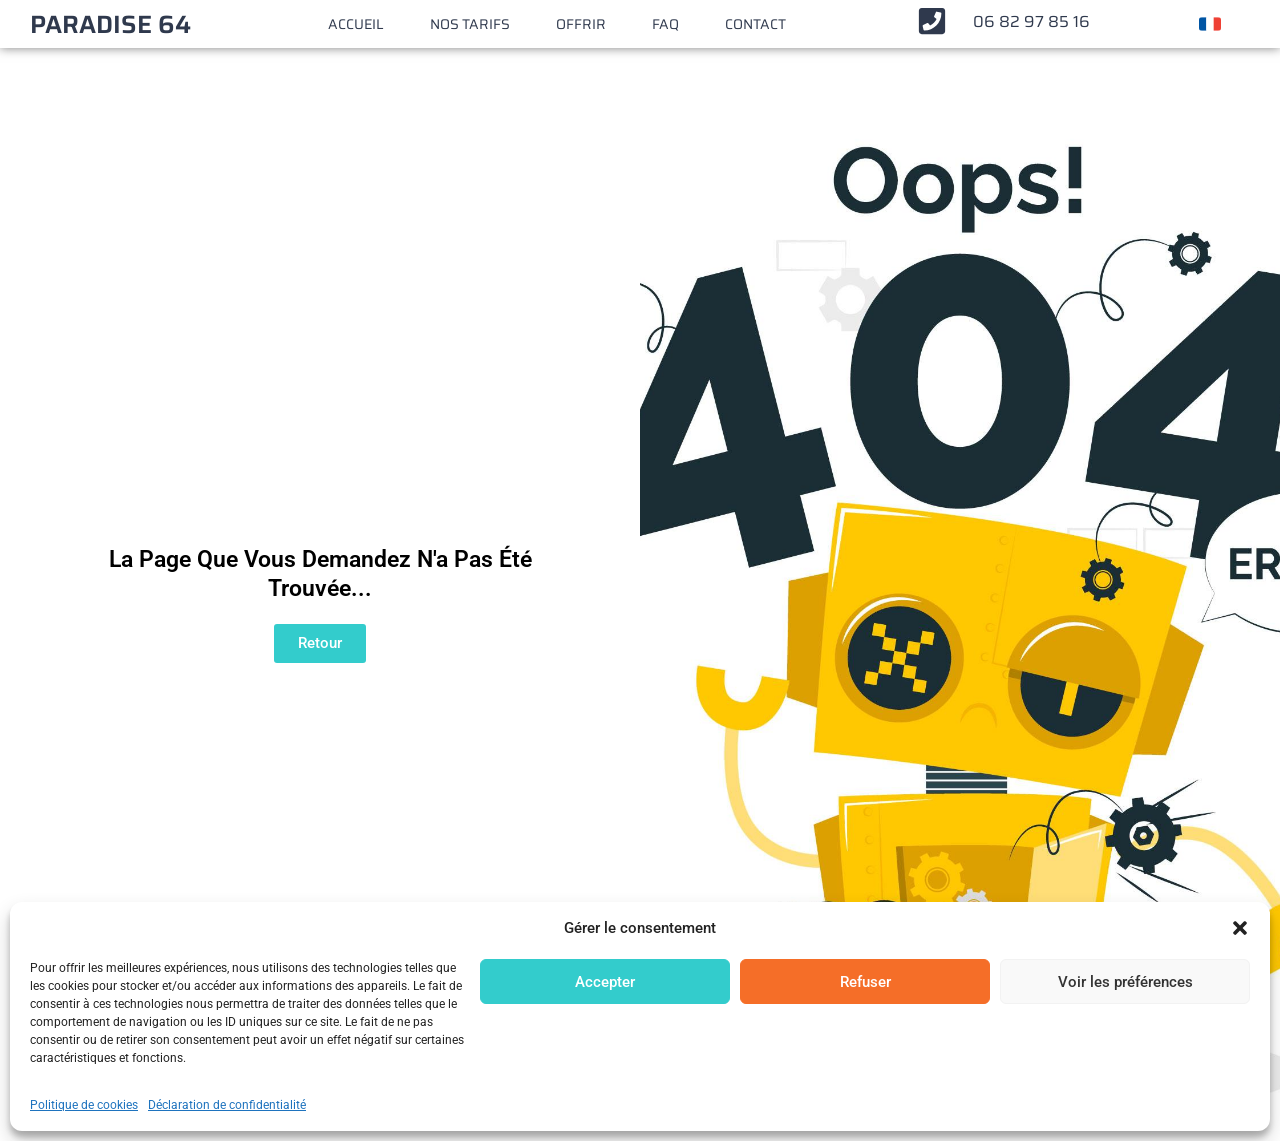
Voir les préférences (1125, 982)
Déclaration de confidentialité (227, 1105)
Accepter (605, 982)
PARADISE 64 (110, 24)
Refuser (865, 982)
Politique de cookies (84, 1105)
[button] (1240, 928)
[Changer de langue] (1210, 24)
